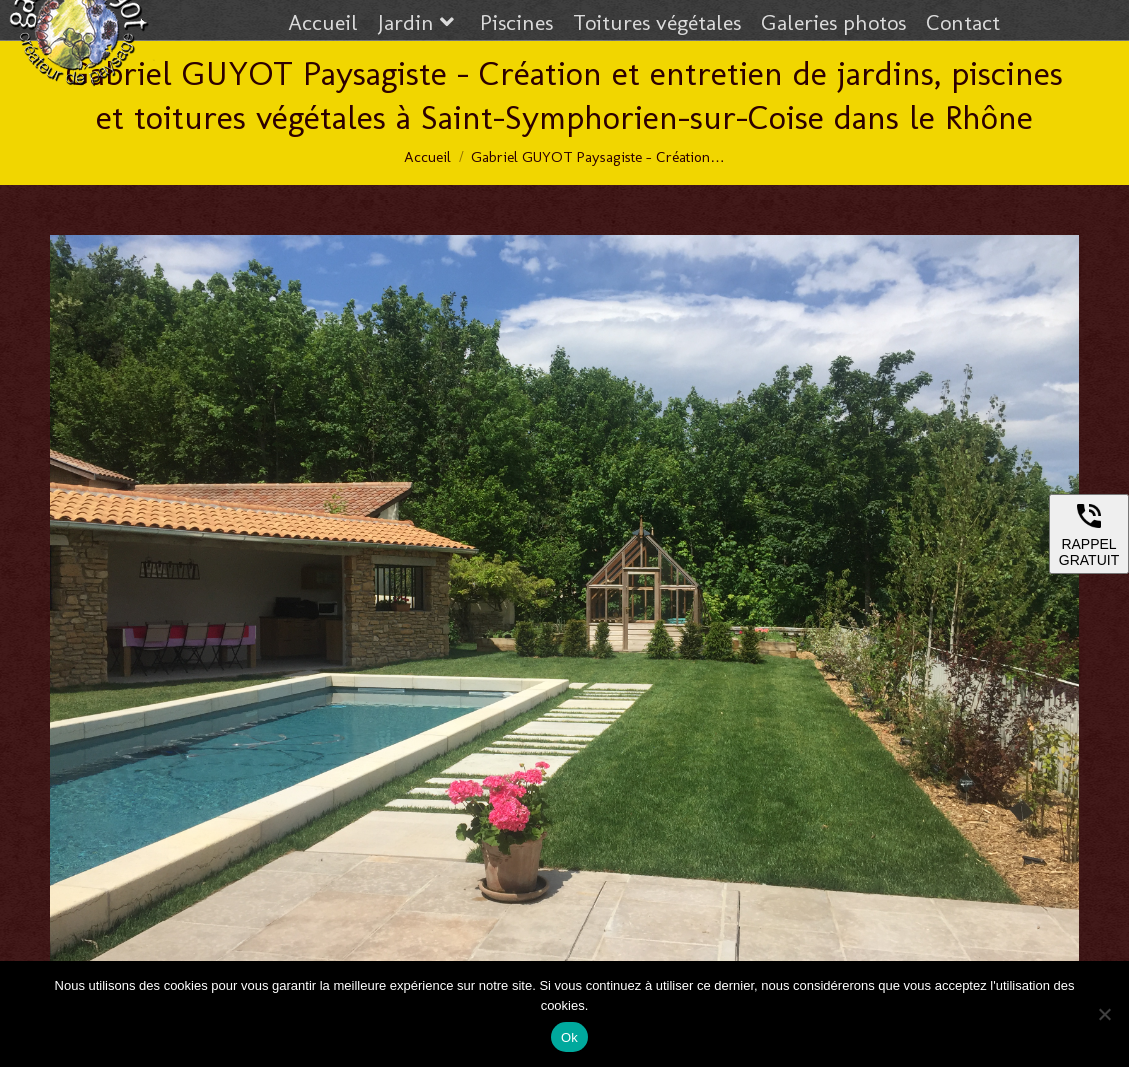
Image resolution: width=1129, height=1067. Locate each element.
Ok (569, 1037)
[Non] (1104, 1014)
